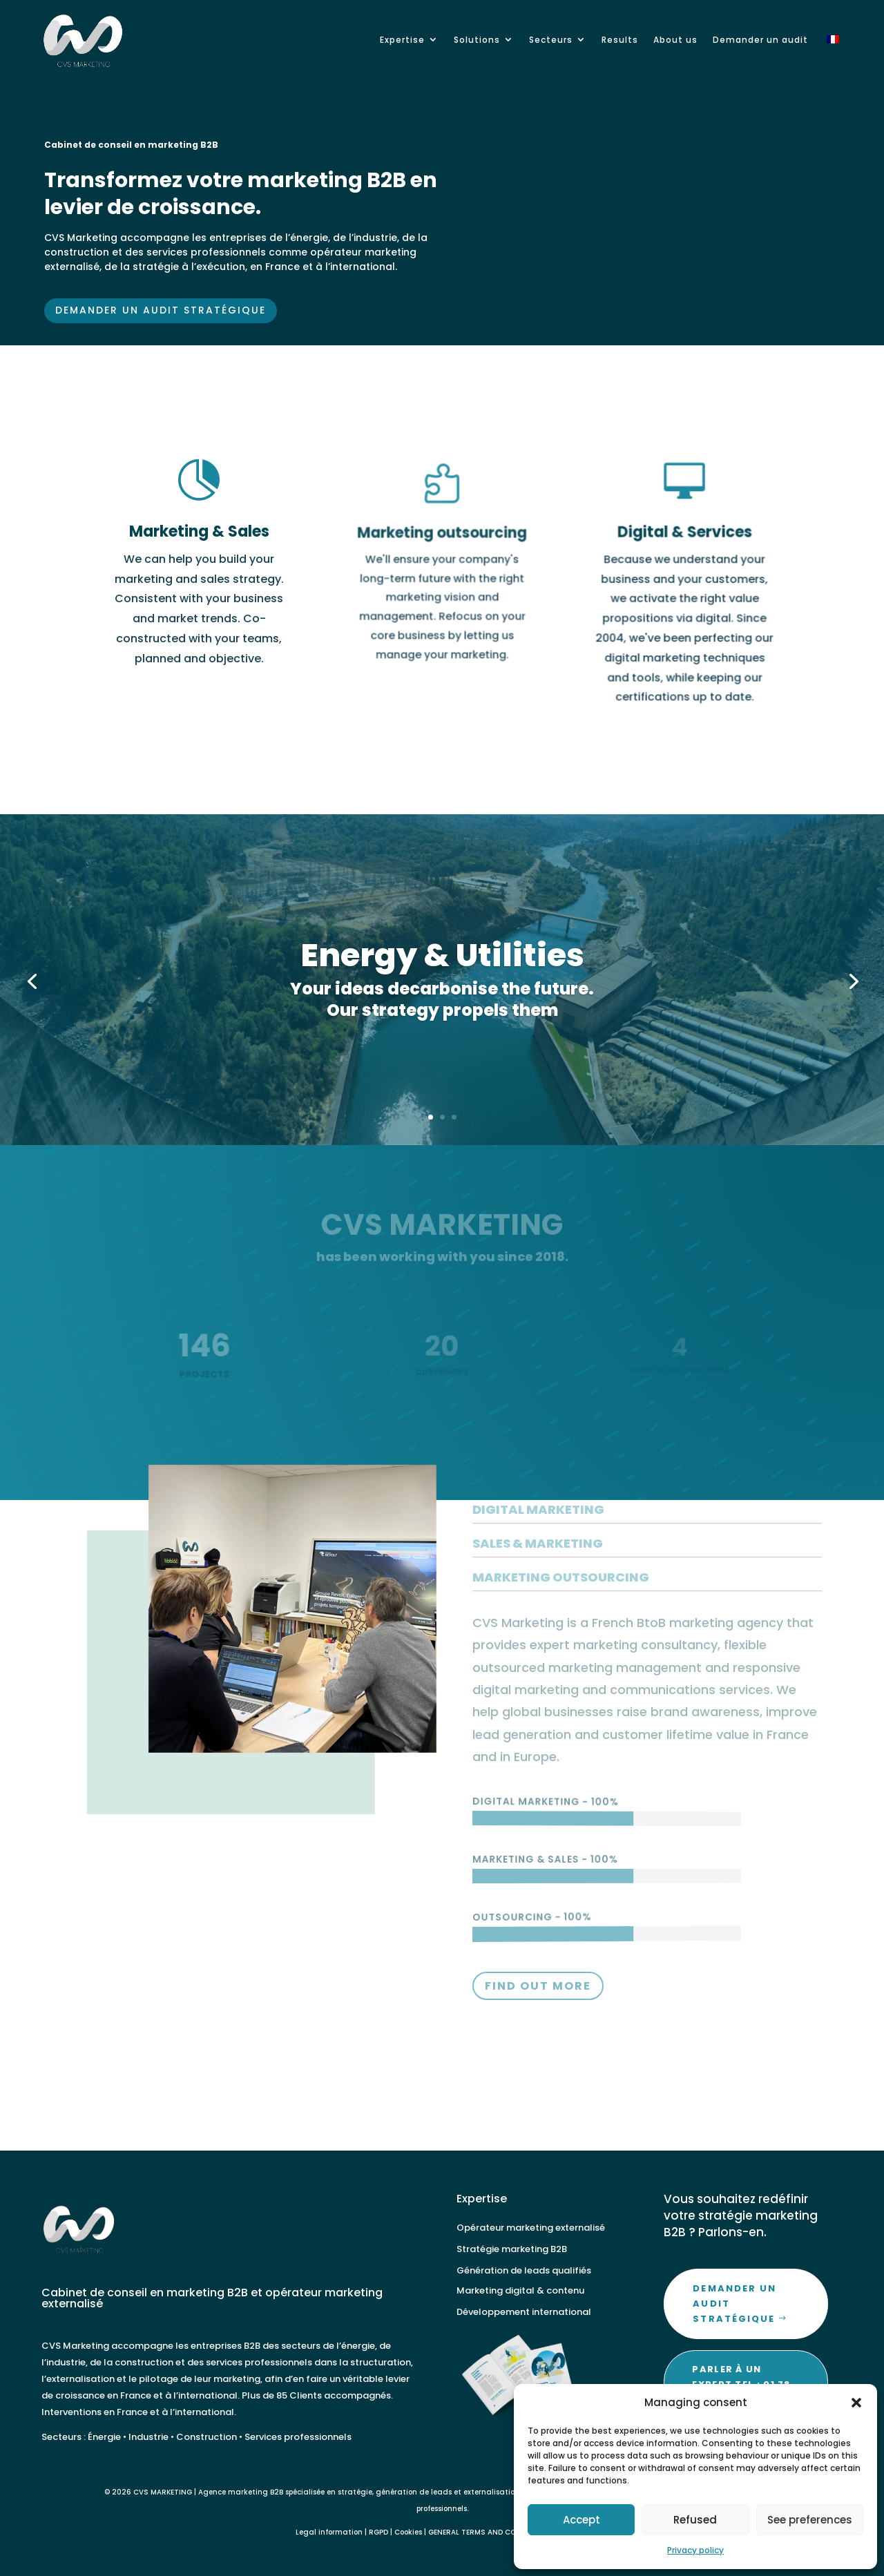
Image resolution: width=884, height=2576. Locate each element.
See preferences (809, 2519)
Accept (581, 2519)
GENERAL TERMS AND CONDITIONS (489, 2532)
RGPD (378, 2532)
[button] (856, 2403)
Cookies (408, 2532)
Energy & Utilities (442, 969)
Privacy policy (695, 2550)
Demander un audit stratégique (165, 300)
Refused (695, 2519)
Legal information (329, 2532)
